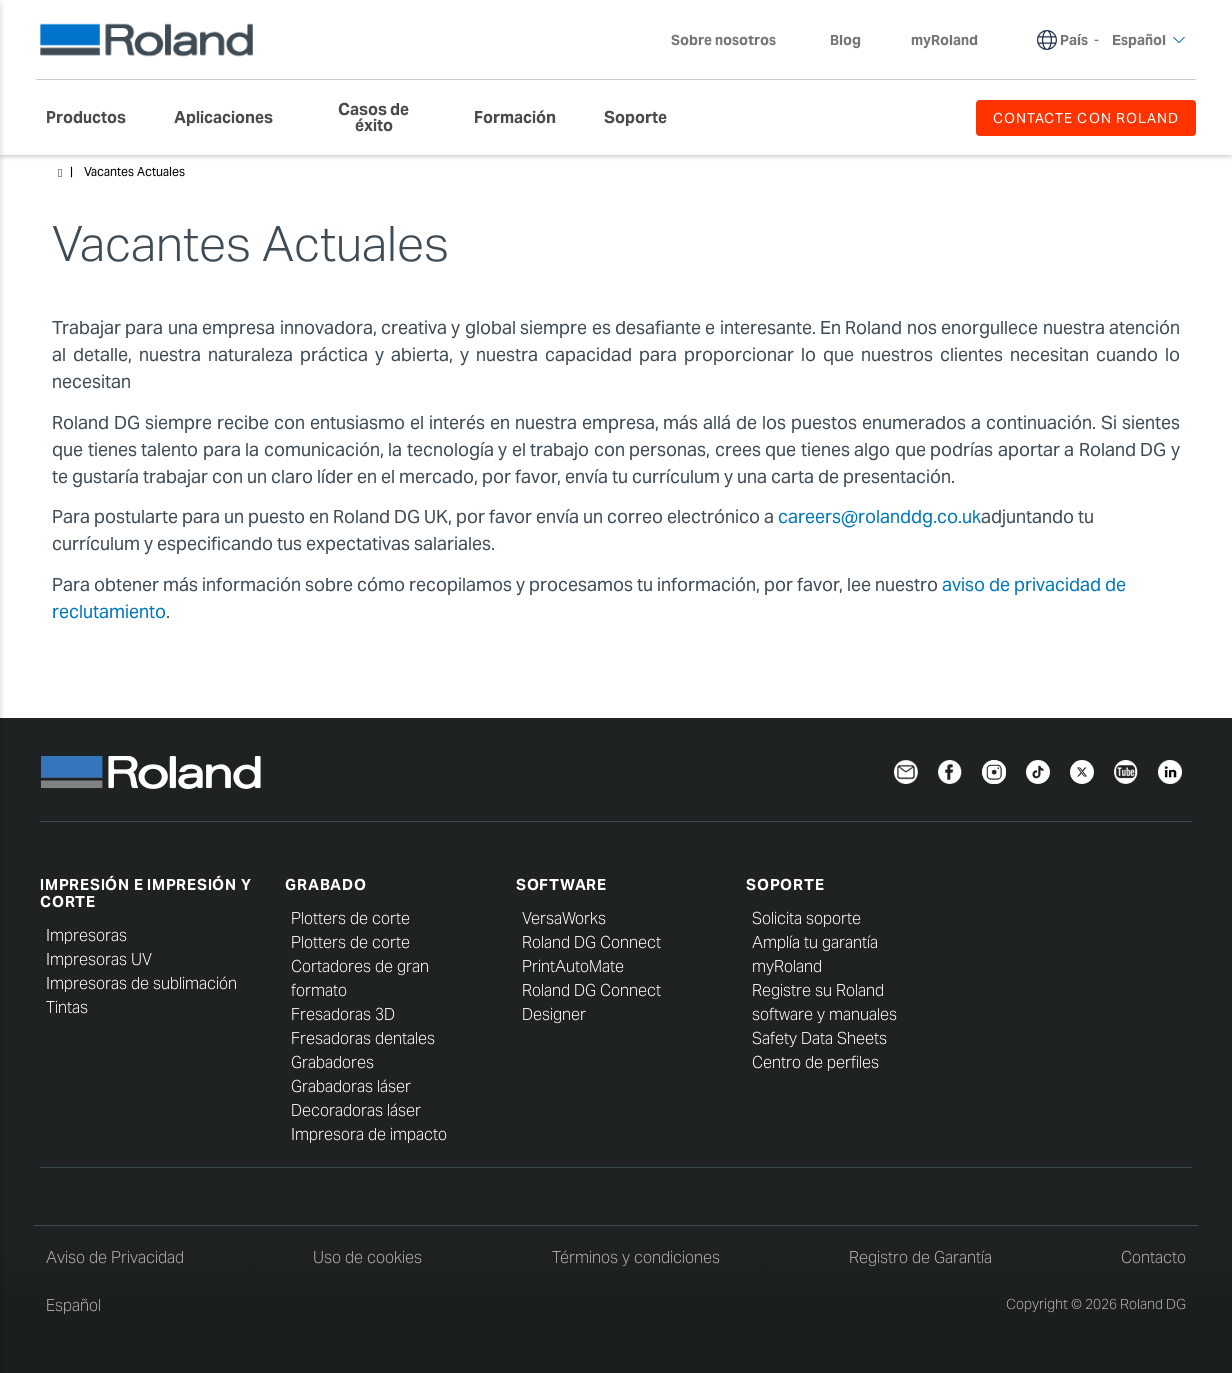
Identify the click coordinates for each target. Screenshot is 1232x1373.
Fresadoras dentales (363, 1038)
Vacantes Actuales (134, 171)
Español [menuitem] (1149, 40)
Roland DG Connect (591, 942)
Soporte (785, 884)
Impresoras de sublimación (141, 983)
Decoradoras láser (356, 1110)
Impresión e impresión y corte (145, 893)
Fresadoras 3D (343, 1014)
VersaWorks (564, 918)
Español (73, 1305)
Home (60, 173)
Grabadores (332, 1062)
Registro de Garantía (920, 1257)
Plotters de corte (350, 918)
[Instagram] (994, 769)
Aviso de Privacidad (115, 1257)
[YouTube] (1126, 769)
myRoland (787, 966)
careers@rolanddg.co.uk (879, 516)
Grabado (325, 884)
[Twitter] (1082, 769)
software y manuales (824, 1014)
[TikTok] (1038, 769)
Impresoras (86, 935)
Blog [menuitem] (845, 40)
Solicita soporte (806, 918)
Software (561, 884)
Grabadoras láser (351, 1086)
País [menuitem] (1074, 40)
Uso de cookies (367, 1257)
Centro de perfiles (815, 1062)
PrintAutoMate (573, 966)
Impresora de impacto (369, 1134)
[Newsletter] (906, 769)
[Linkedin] (1170, 769)
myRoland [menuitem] (944, 40)
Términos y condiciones (636, 1257)
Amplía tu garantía (815, 942)
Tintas (67, 1007)
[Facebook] (950, 769)
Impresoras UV (99, 959)
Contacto (1153, 1257)
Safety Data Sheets (819, 1038)
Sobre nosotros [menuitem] (733, 40)
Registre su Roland (818, 990)
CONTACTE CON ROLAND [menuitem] (1086, 118)
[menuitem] (96, 118)
